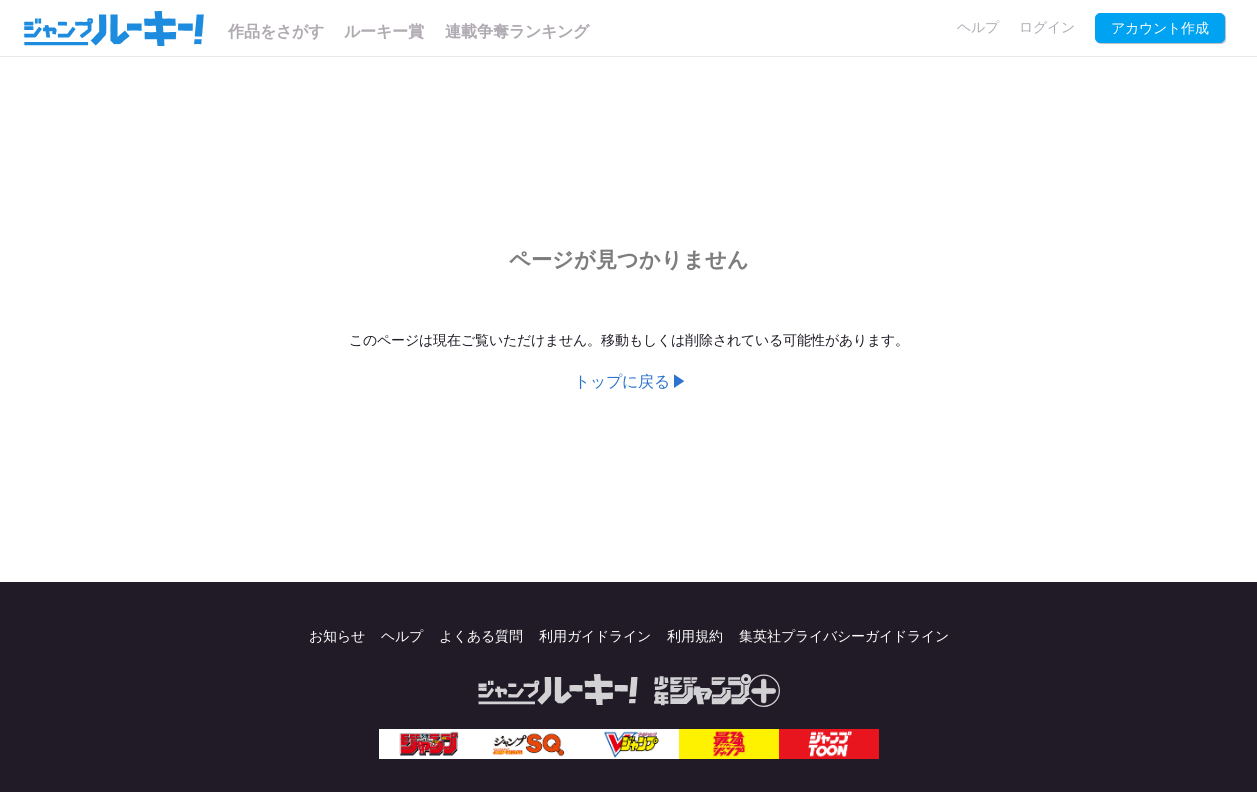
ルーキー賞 (384, 31)
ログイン (1047, 27)
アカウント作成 (1160, 28)
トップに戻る (622, 381)
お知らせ (337, 636)
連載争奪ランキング (517, 31)
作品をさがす (276, 31)
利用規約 (695, 636)
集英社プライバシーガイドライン (844, 636)
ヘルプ (978, 27)
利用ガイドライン (595, 636)
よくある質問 (481, 636)
